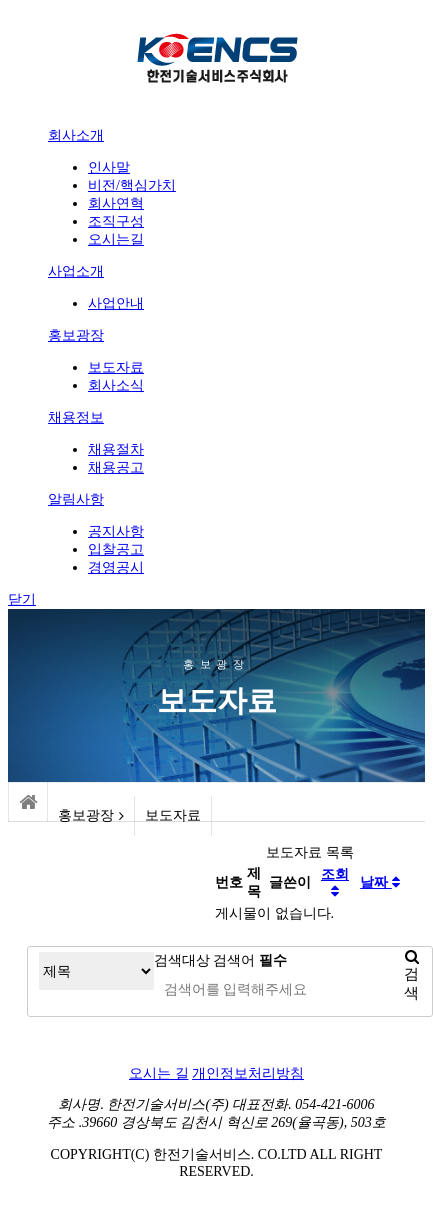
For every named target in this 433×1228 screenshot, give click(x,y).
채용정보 (76, 417)
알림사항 (76, 499)
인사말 (109, 167)
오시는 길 (159, 1073)
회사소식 (116, 385)
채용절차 (116, 449)
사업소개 (76, 271)
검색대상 (182, 960)
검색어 (250, 960)
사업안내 (116, 303)
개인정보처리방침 (248, 1073)
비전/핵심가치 (132, 185)
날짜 (380, 882)
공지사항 (116, 531)
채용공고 (116, 467)
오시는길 (116, 239)
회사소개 (76, 135)
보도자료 (116, 367)
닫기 (22, 599)
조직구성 (116, 221)
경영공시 (116, 567)
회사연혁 (116, 203)
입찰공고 (116, 549)
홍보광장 (76, 335)
